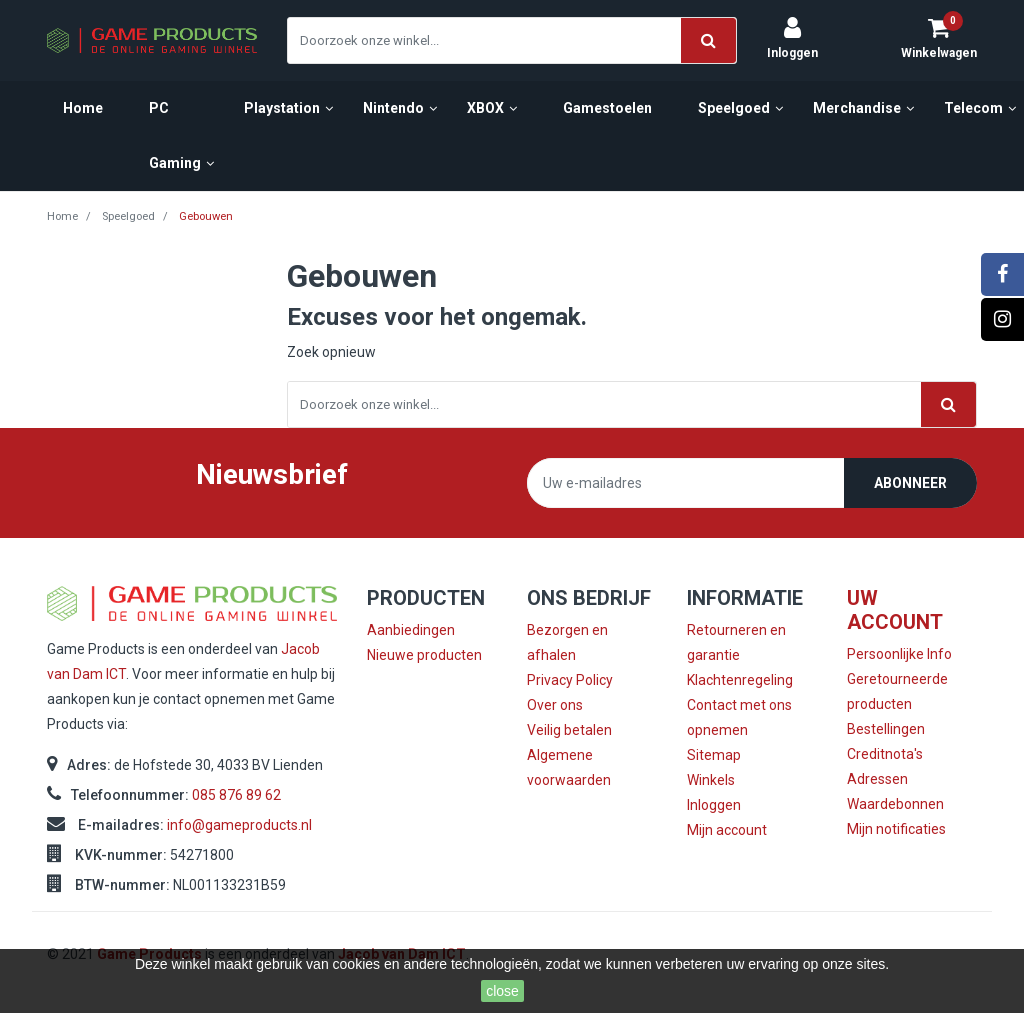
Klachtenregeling (740, 680)
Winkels (711, 780)
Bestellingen (886, 729)
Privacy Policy (570, 680)
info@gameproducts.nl (239, 825)
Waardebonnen (895, 804)
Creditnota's (885, 754)
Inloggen (714, 805)
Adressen (877, 779)
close (502, 991)
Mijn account (727, 830)
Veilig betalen (569, 730)
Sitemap (714, 755)
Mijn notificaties (896, 829)
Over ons (555, 705)
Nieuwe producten (424, 655)
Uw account (895, 610)
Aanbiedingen (411, 630)
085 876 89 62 (236, 795)
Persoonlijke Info (899, 654)
